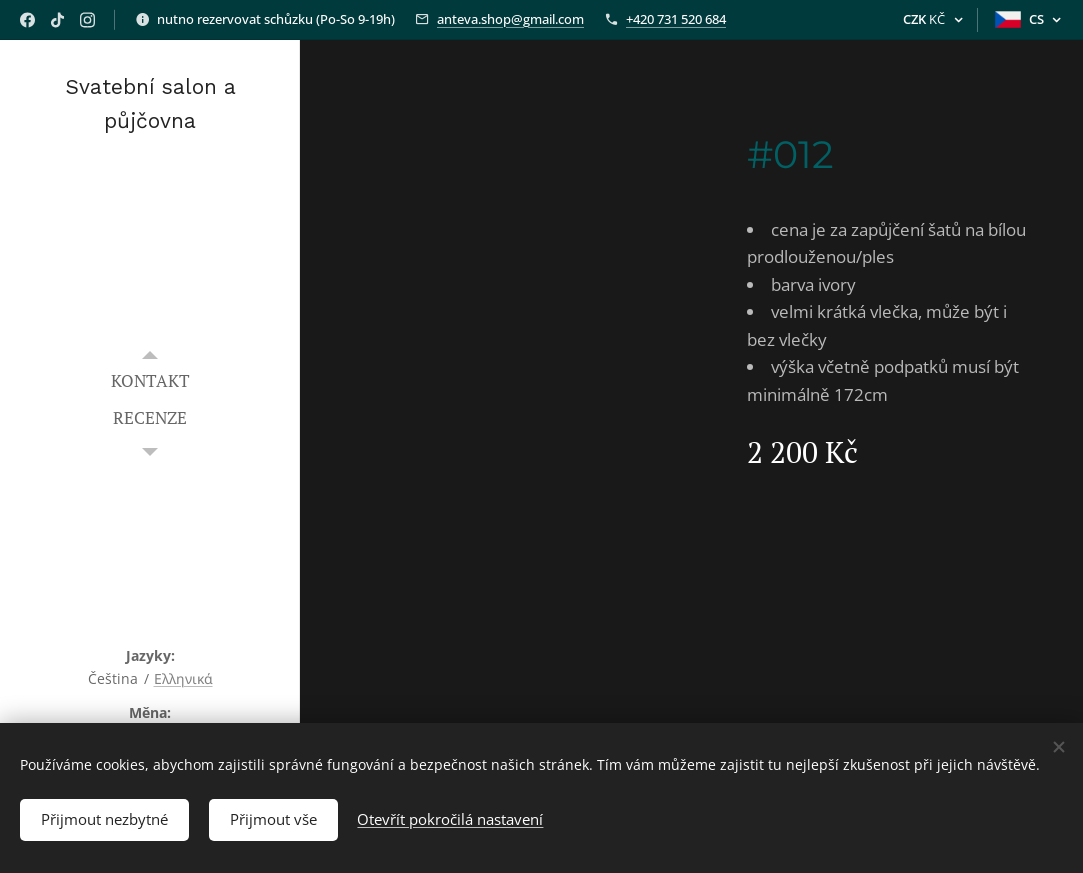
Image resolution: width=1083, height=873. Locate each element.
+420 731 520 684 (676, 19)
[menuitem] (150, 380)
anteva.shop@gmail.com (510, 19)
